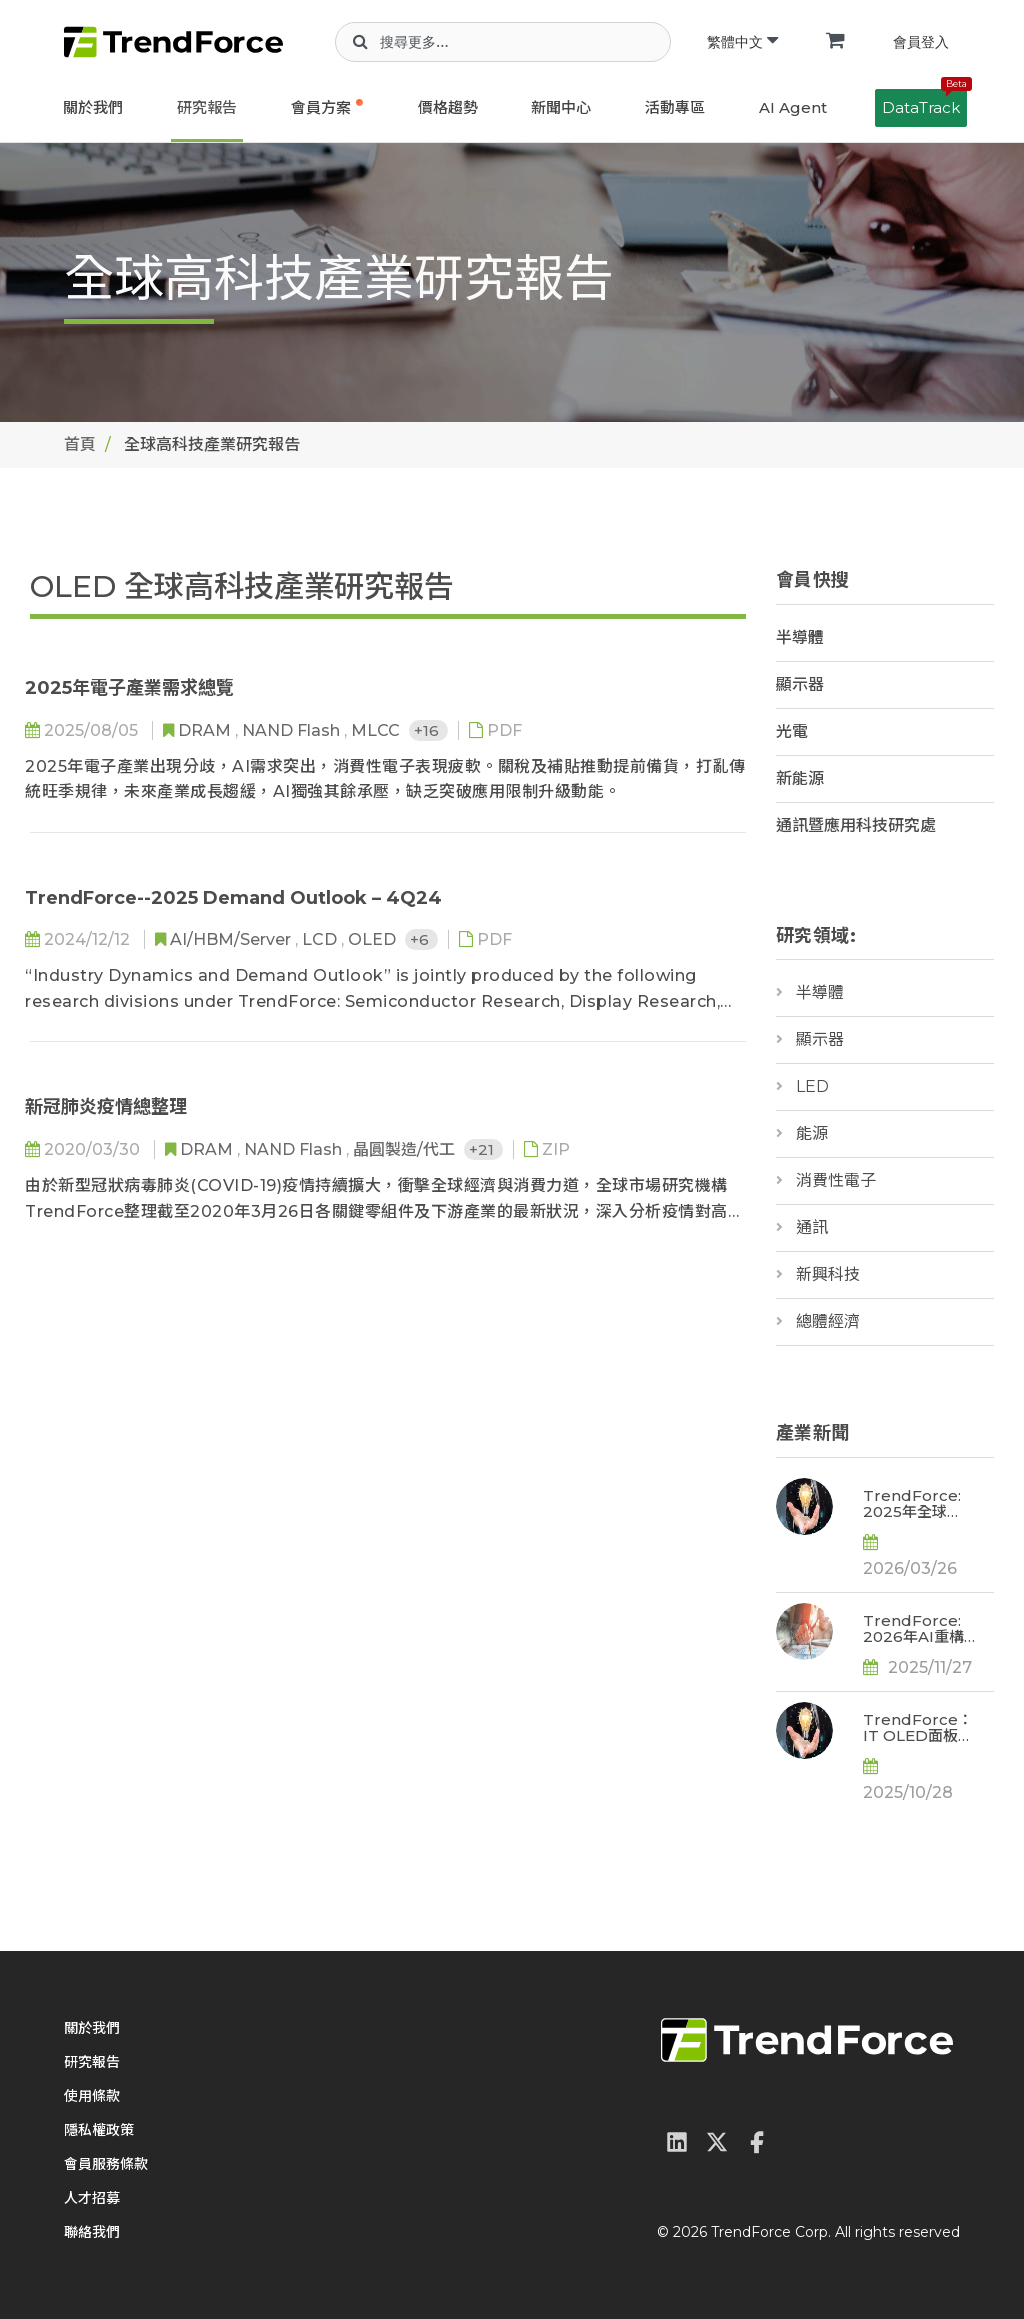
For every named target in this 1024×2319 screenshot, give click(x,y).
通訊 (812, 1227)
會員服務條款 (106, 2164)
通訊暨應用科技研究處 (856, 825)
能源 (812, 1133)
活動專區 (675, 107)
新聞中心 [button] (561, 107)
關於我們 (93, 107)
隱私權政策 (99, 2130)
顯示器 (800, 684)
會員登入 (921, 42)
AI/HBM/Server (232, 939)
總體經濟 (828, 1321)
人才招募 (92, 2198)
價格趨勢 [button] (448, 107)
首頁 (80, 444)
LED (812, 1086)
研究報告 (207, 107)
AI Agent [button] (793, 107)
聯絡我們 (92, 2232)
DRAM (206, 730)
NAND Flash (293, 730)
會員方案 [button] (321, 107)
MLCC (377, 730)
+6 (421, 939)
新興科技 (828, 1274)
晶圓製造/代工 (406, 1149)
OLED (374, 939)
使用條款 (92, 2096)
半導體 (800, 637)
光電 (792, 731)
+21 (483, 1149)
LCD (321, 939)
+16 (428, 730)
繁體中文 (742, 42)
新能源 (800, 778)
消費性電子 (836, 1180)
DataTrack (924, 103)
